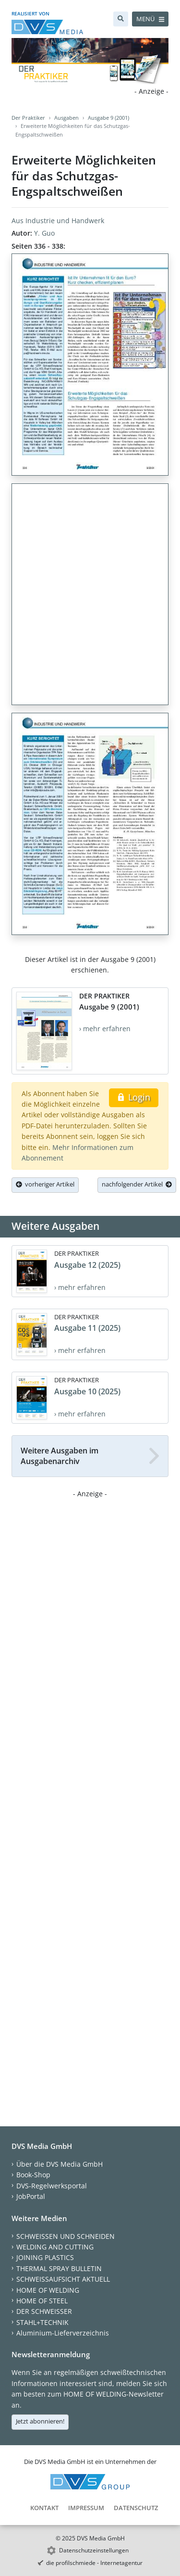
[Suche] (120, 19)
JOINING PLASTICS (45, 2257)
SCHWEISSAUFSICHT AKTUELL (63, 2279)
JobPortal (30, 2196)
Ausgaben (66, 117)
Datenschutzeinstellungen (94, 2550)
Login (133, 1097)
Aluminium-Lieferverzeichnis (62, 2332)
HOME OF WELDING (47, 2290)
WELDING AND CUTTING (55, 2246)
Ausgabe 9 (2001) (108, 117)
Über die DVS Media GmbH (59, 2164)
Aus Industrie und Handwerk (58, 220)
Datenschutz (136, 2507)
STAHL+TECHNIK (42, 2322)
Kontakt (44, 2507)
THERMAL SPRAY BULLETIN (59, 2268)
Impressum (86, 2507)
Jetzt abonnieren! (40, 2421)
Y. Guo (44, 233)
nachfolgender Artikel (137, 1184)
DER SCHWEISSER (44, 2311)
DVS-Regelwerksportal (51, 2185)
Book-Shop (33, 2174)
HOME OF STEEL (42, 2300)
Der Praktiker (28, 117)
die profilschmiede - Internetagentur (94, 2563)
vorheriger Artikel (45, 1184)
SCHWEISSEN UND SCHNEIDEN (65, 2236)
